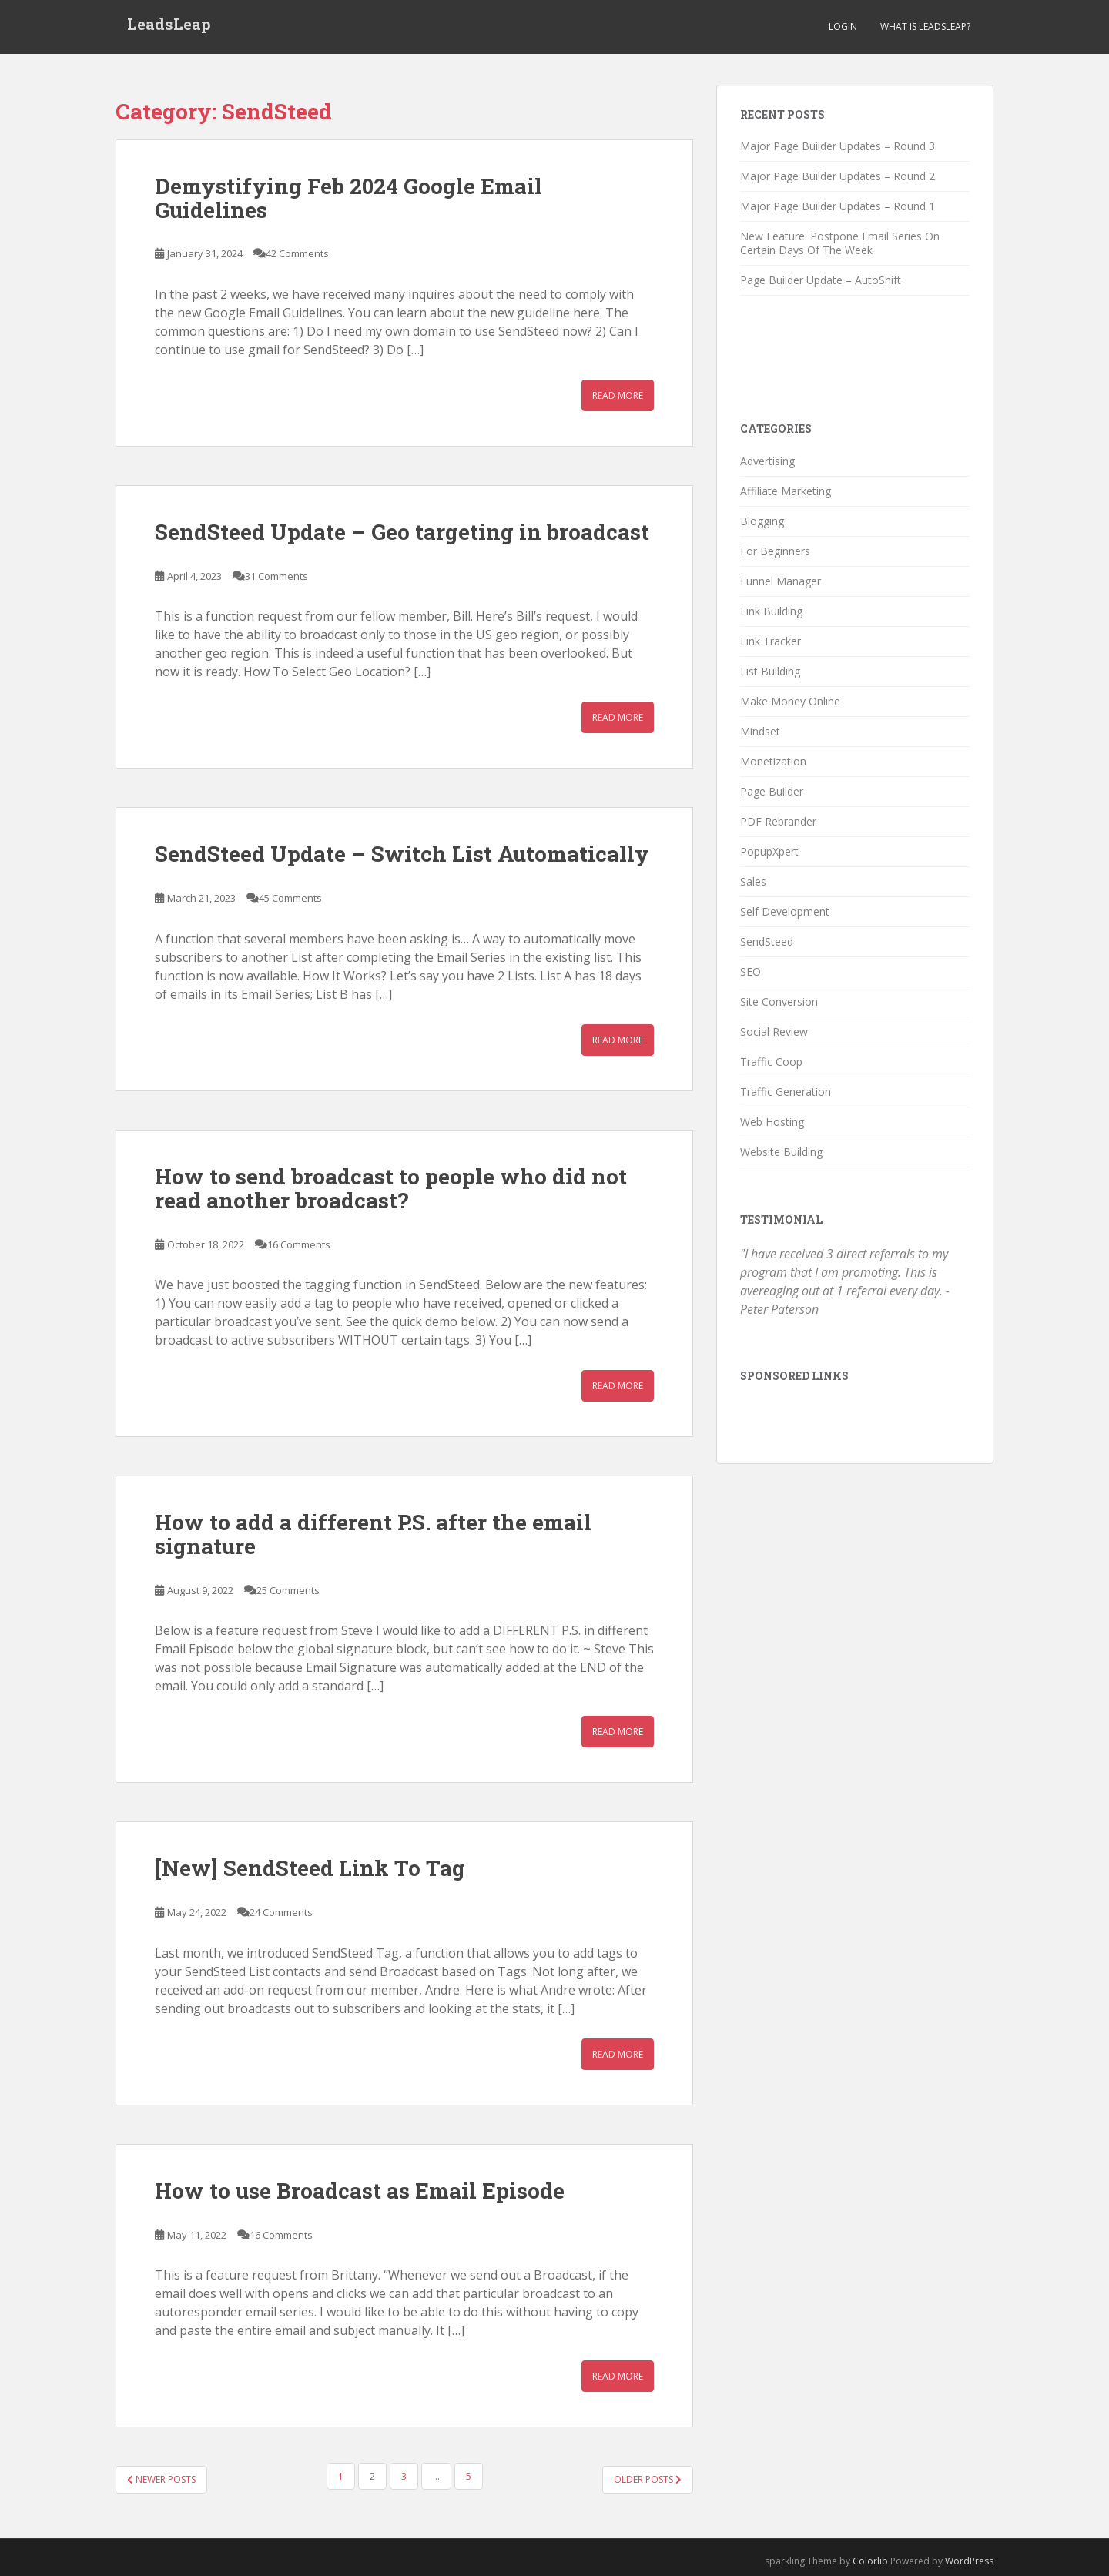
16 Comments (298, 1244)
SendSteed (766, 941)
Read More (617, 395)
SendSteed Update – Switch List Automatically (402, 853)
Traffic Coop (771, 1061)
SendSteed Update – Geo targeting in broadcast (402, 532)
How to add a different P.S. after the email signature (373, 1534)
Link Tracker (770, 641)
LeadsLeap (169, 27)
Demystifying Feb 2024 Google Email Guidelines (348, 198)
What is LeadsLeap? (925, 26)
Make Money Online (790, 701)
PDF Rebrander (778, 821)
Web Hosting (772, 1121)
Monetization (773, 761)
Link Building (771, 611)
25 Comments (288, 1590)
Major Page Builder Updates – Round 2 (837, 176)
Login (843, 26)
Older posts (648, 2479)
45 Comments (290, 898)
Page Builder (771, 791)
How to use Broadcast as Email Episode (360, 2190)
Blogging (762, 521)
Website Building (781, 1151)
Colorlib (870, 2561)
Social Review (774, 1031)
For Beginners (775, 551)
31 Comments (276, 576)
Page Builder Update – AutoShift (820, 280)
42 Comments (297, 253)
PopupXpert (769, 851)
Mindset (760, 731)
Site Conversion (779, 1001)
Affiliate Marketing (785, 491)
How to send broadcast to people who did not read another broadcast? (391, 1188)
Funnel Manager (780, 581)
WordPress (969, 2561)
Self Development (784, 911)
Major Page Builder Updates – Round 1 (837, 206)
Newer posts (161, 2479)
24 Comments (281, 1912)
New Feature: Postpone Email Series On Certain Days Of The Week (840, 243)
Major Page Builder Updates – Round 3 (837, 146)
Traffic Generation (785, 1091)
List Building (770, 671)
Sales (753, 881)
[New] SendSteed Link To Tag (310, 1868)
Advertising (767, 461)
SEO (750, 971)
